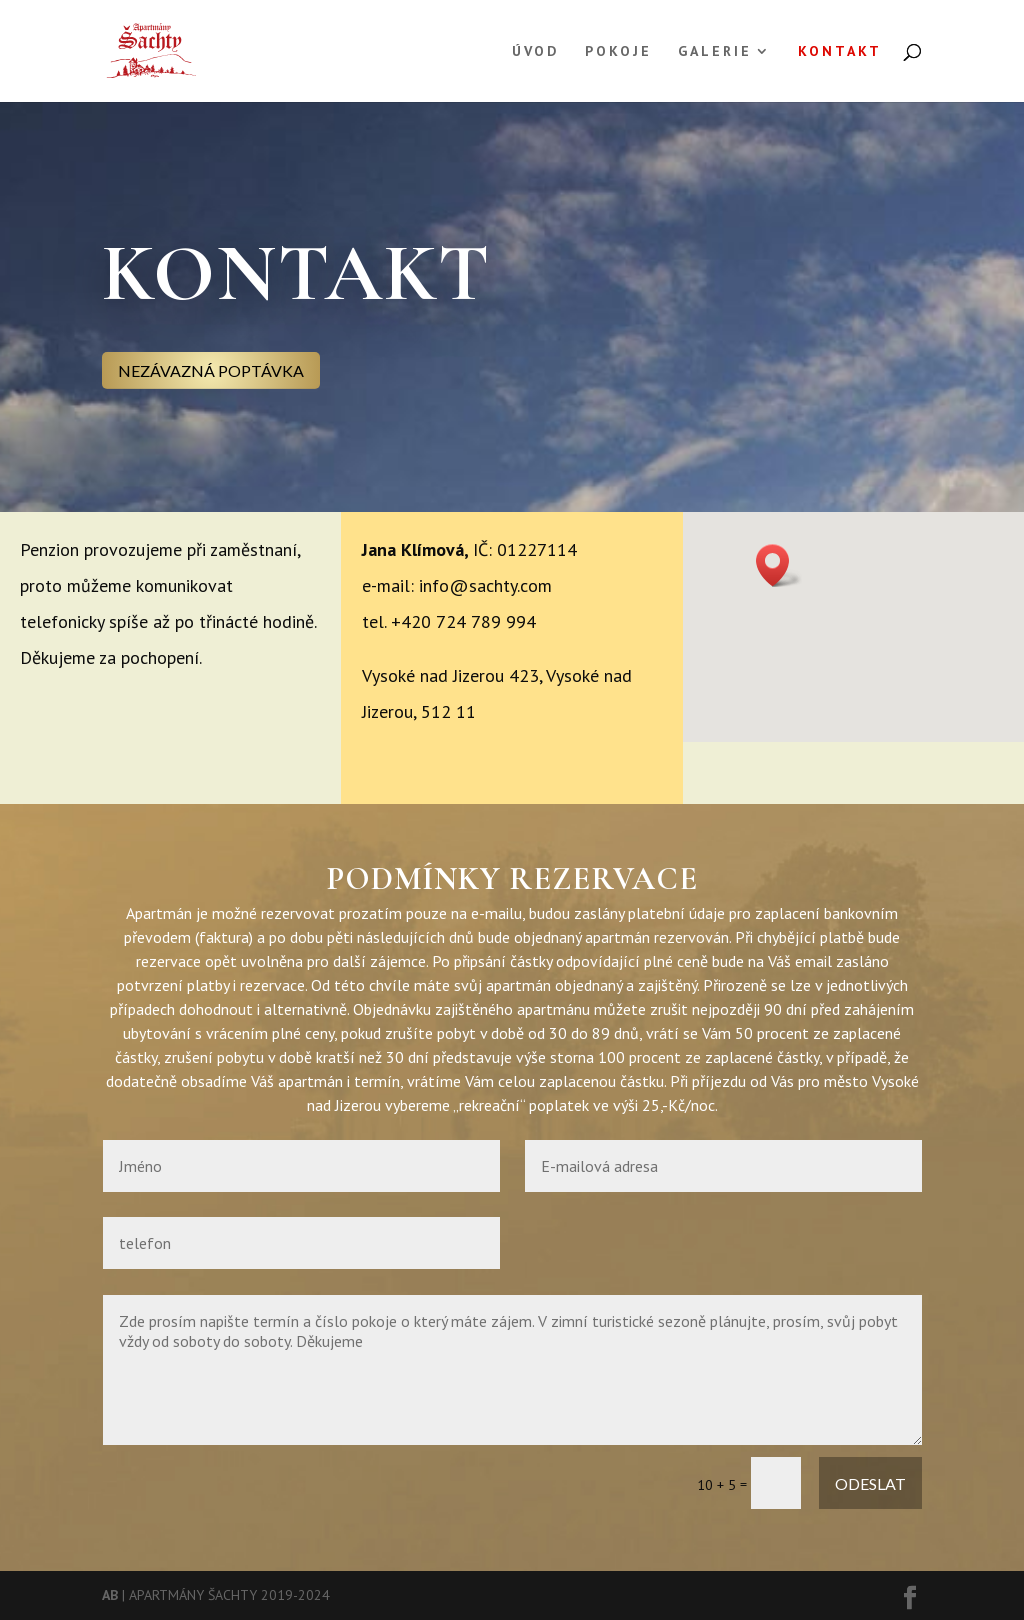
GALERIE (715, 52)
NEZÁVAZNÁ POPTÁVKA (212, 370)
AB (110, 1595)
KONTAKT (840, 52)
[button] (779, 565)
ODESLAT (870, 1483)
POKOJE (618, 52)
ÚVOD (535, 52)
